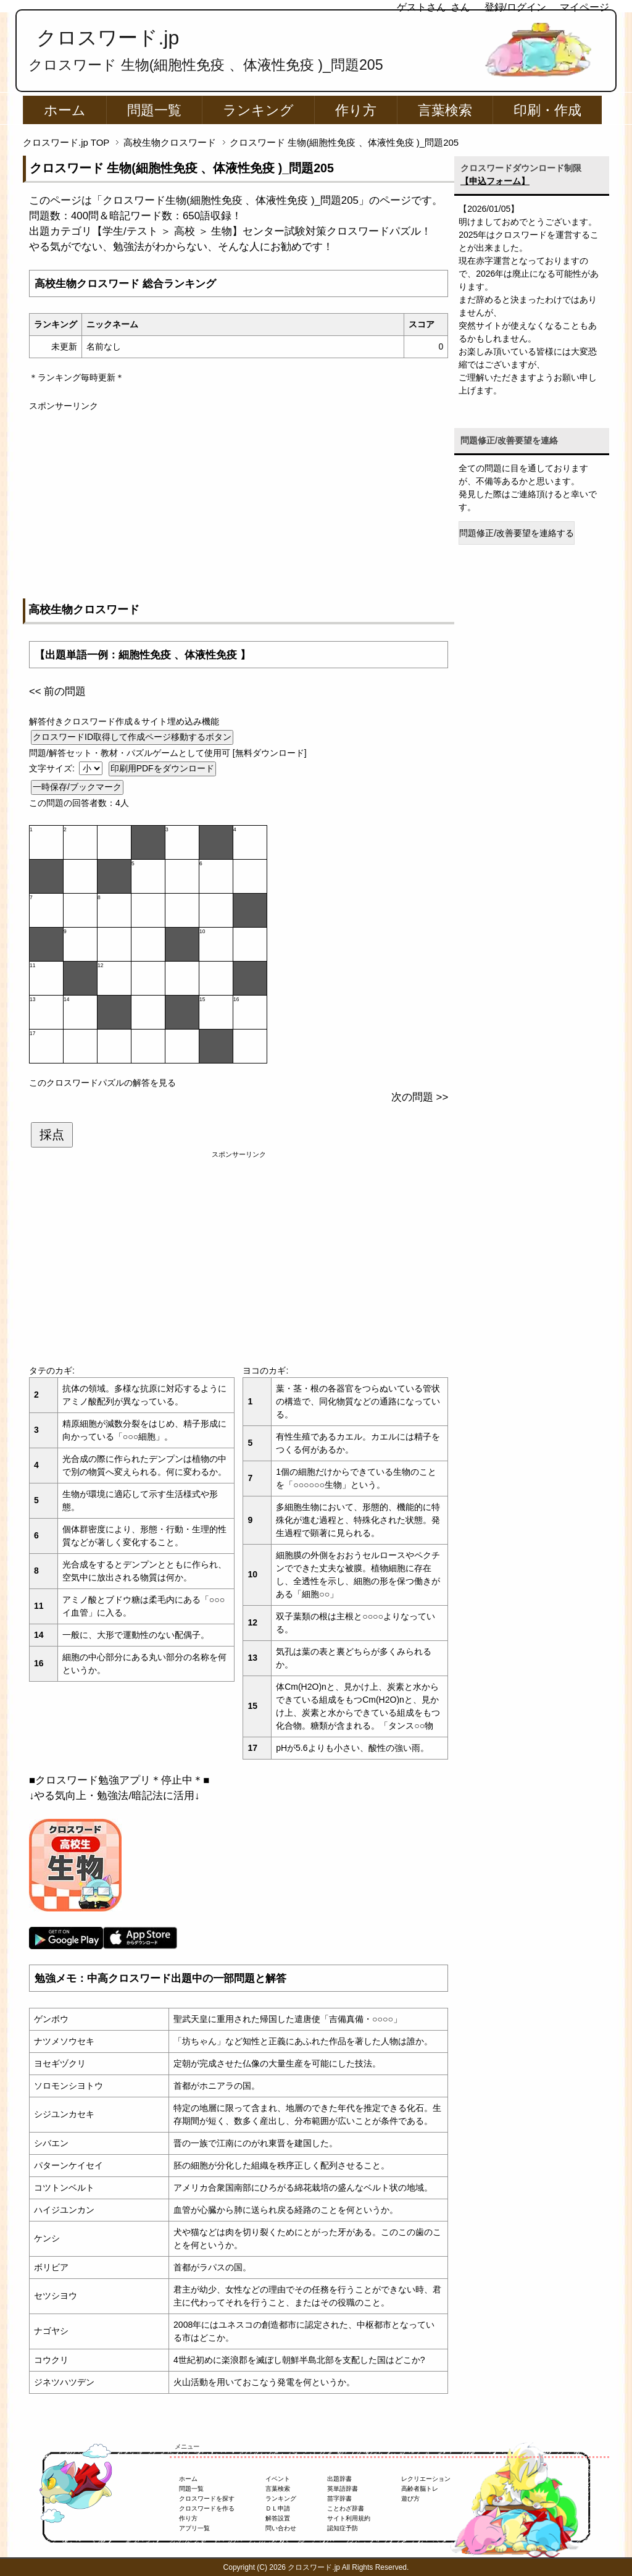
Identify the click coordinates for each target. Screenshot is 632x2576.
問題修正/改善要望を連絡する (516, 533)
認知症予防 (342, 2528)
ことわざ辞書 (345, 2508)
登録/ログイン (515, 7)
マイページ (584, 7)
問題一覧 (154, 110)
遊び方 (410, 2498)
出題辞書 (339, 2478)
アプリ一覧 (194, 2528)
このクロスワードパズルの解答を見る (102, 1083)
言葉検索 (445, 110)
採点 (52, 1134)
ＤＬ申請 (277, 2508)
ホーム (65, 110)
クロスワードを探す (207, 2498)
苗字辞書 (339, 2498)
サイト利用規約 (348, 2518)
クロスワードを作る (207, 2508)
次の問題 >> (419, 1097)
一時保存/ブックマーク (77, 787)
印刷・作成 (547, 110)
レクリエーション (426, 2478)
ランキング (258, 110)
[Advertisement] (238, 499)
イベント (277, 2478)
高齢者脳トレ (419, 2488)
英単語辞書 (342, 2488)
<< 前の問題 (57, 691)
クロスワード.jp (107, 38)
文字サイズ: (53, 768)
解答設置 (277, 2518)
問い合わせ (280, 2528)
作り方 (355, 110)
